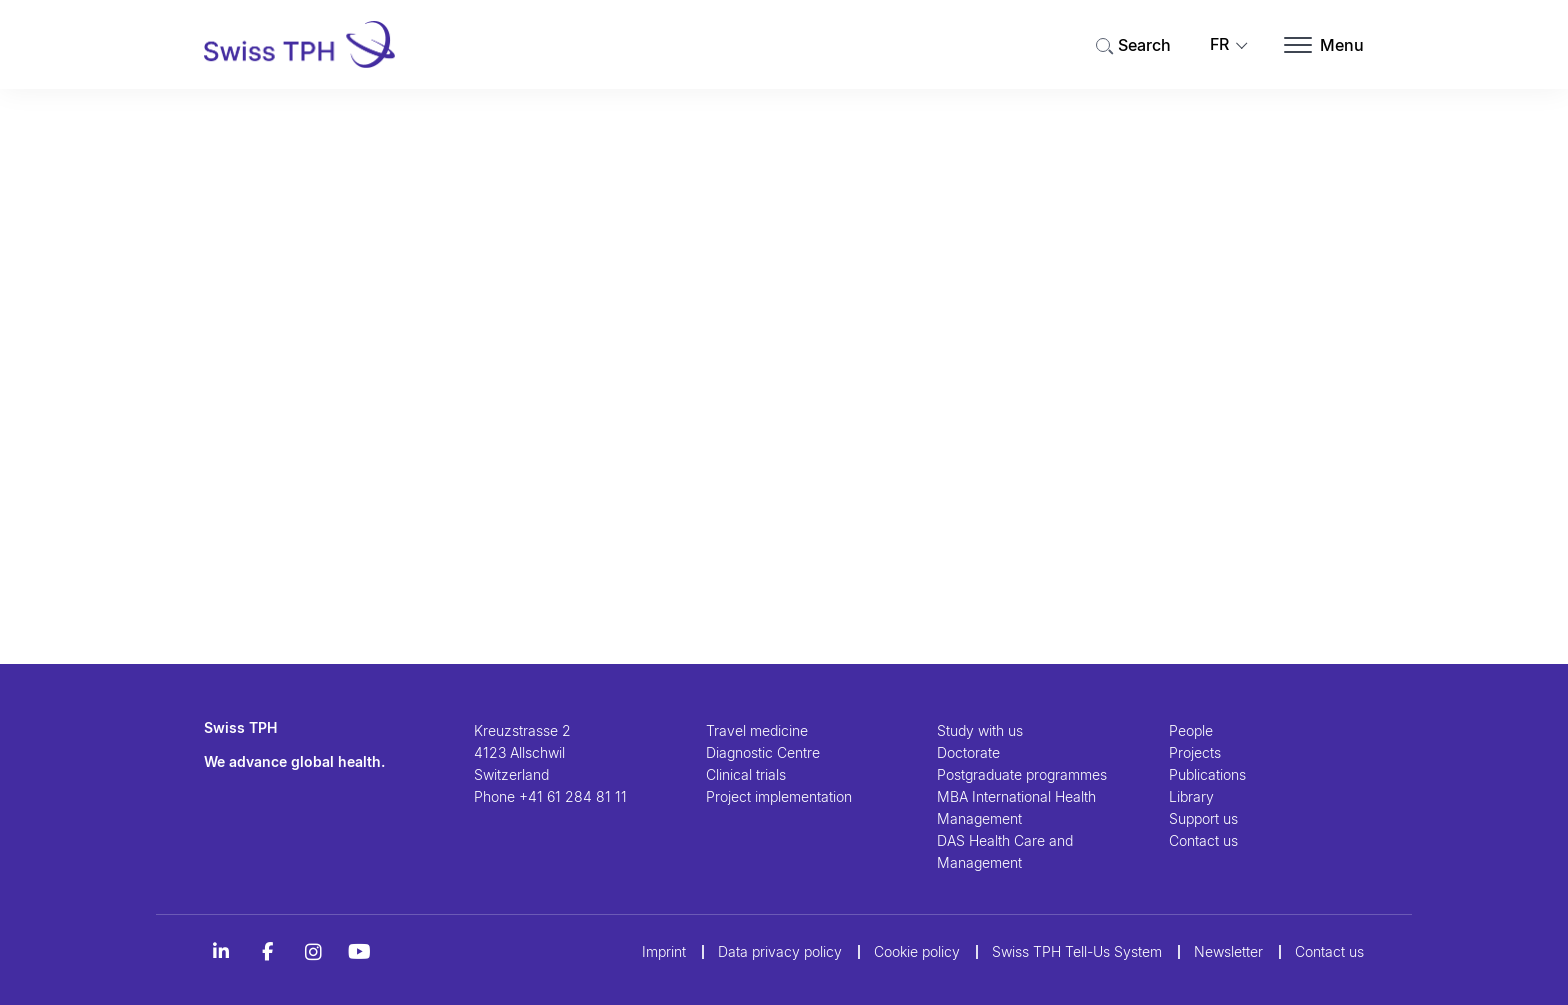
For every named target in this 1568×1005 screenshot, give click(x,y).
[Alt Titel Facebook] (267, 952)
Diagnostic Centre (763, 752)
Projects (1195, 752)
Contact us (1203, 840)
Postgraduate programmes (1022, 774)
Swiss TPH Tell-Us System (1077, 951)
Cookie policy (917, 951)
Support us (1203, 818)
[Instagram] (313, 952)
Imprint (664, 951)
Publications (1207, 774)
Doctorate (968, 752)
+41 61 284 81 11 (573, 796)
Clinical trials (746, 774)
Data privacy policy (780, 951)
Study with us (980, 730)
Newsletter (1228, 951)
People (1191, 730)
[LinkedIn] (221, 952)
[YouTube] (359, 952)
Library (1191, 796)
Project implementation (779, 796)
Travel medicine (757, 730)
